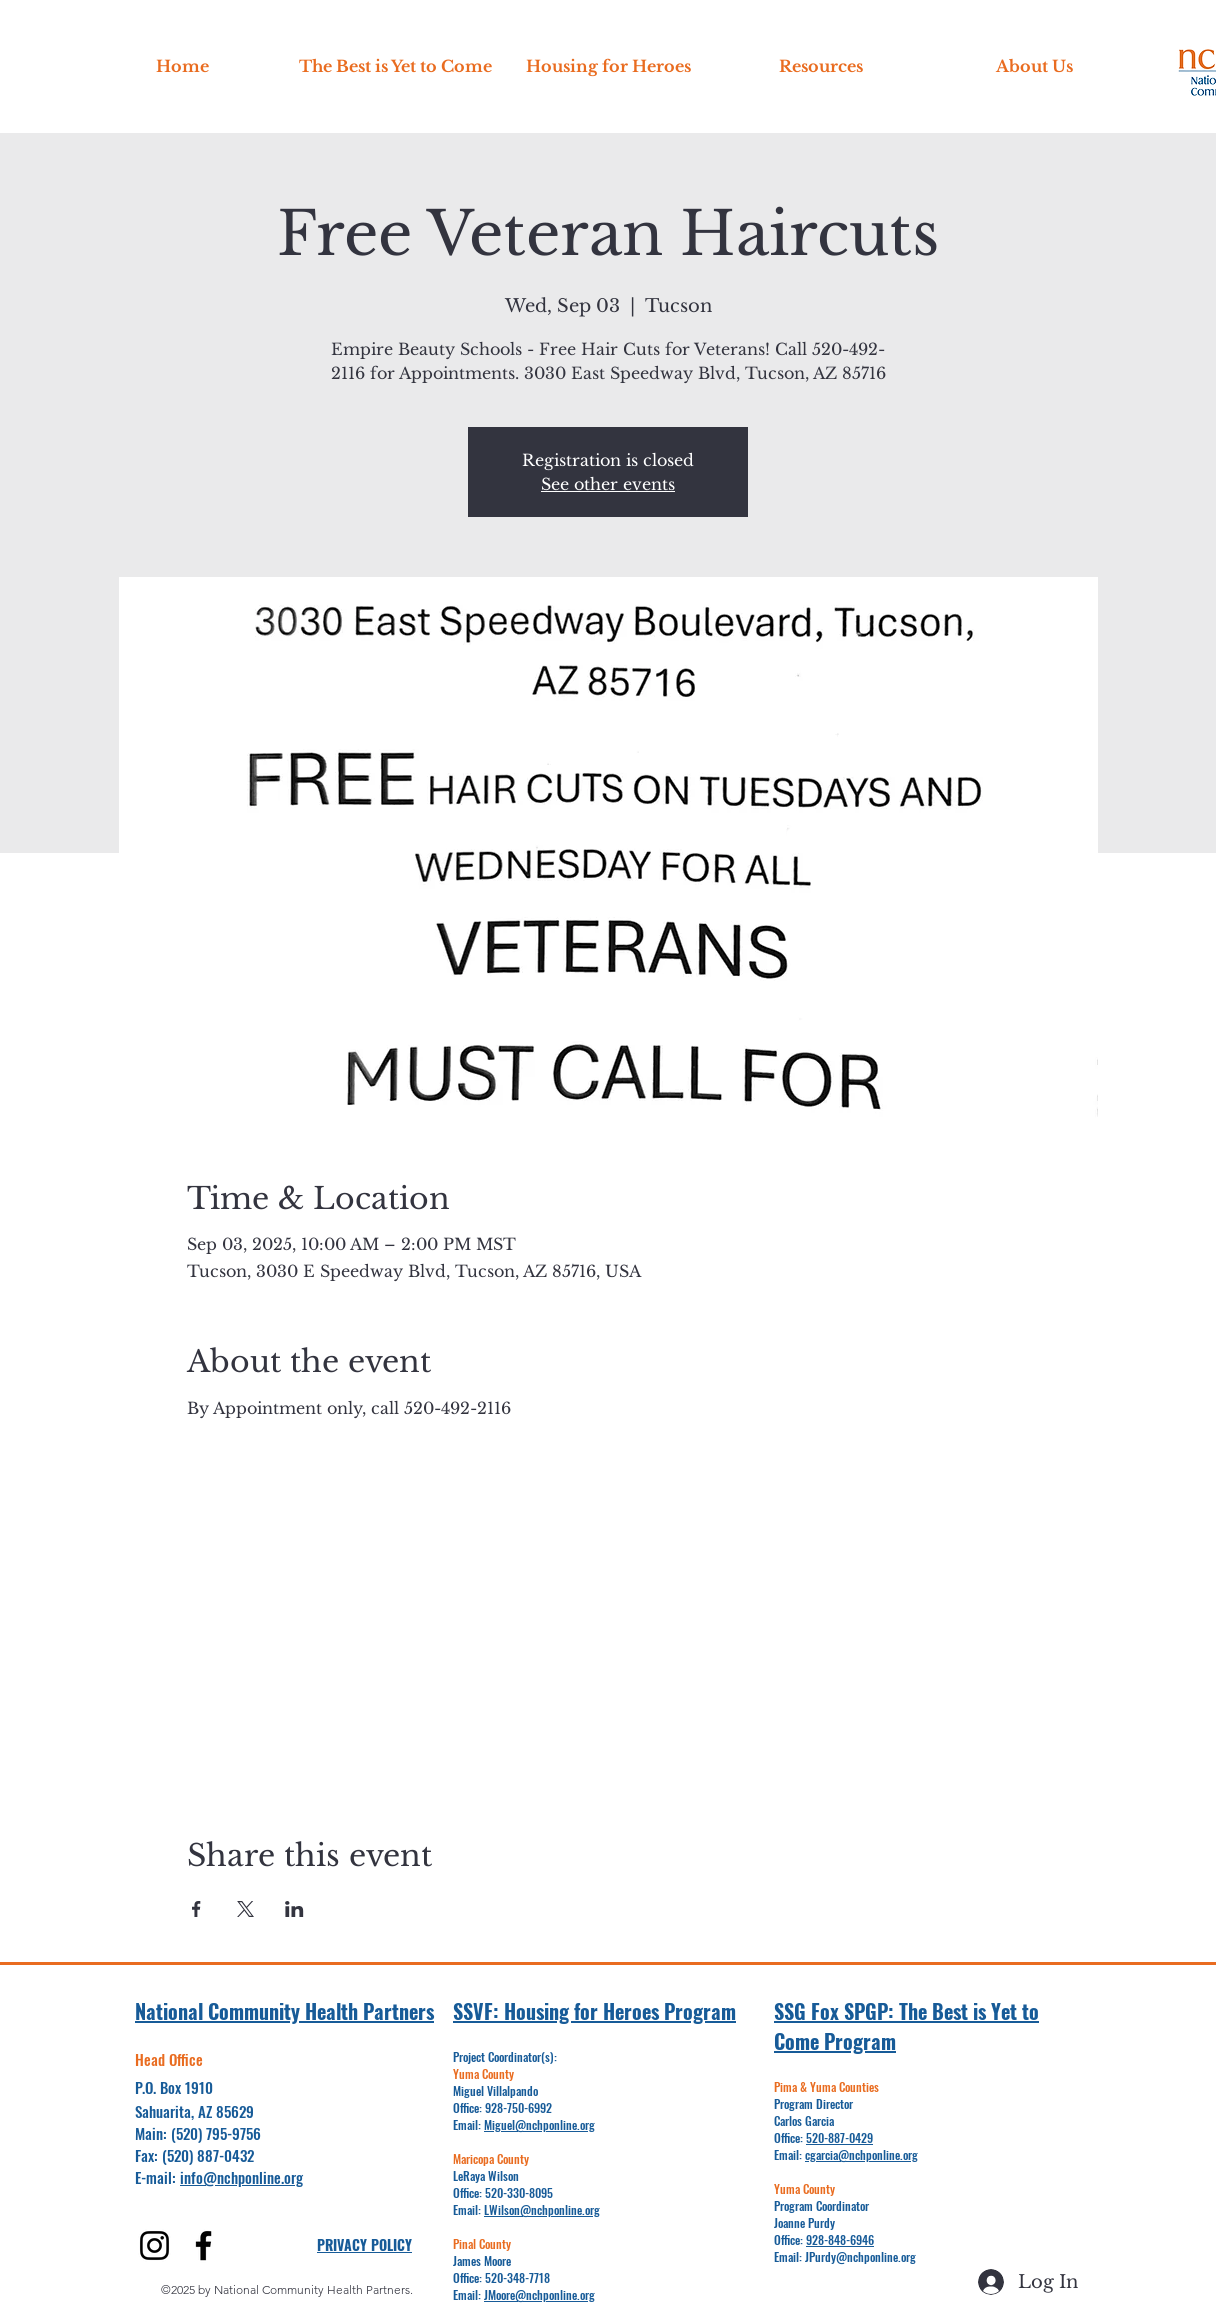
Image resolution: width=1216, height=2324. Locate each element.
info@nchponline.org (241, 2177)
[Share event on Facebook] (196, 1909)
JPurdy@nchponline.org (860, 2256)
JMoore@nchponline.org (539, 2294)
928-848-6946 (840, 2239)
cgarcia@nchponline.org (861, 2154)
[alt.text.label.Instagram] (154, 2245)
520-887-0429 (839, 2137)
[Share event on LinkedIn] (294, 1909)
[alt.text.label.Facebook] (203, 2245)
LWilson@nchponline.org (542, 2209)
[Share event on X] (245, 1909)
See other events (608, 484)
